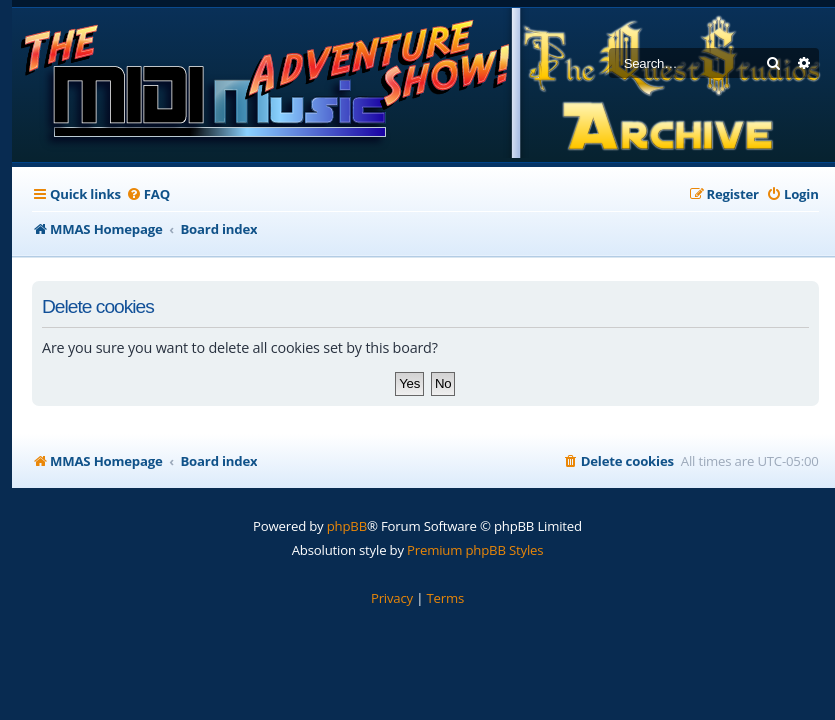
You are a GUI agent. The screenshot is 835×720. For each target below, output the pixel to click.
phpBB (347, 526)
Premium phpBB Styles (475, 550)
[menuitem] (148, 194)
